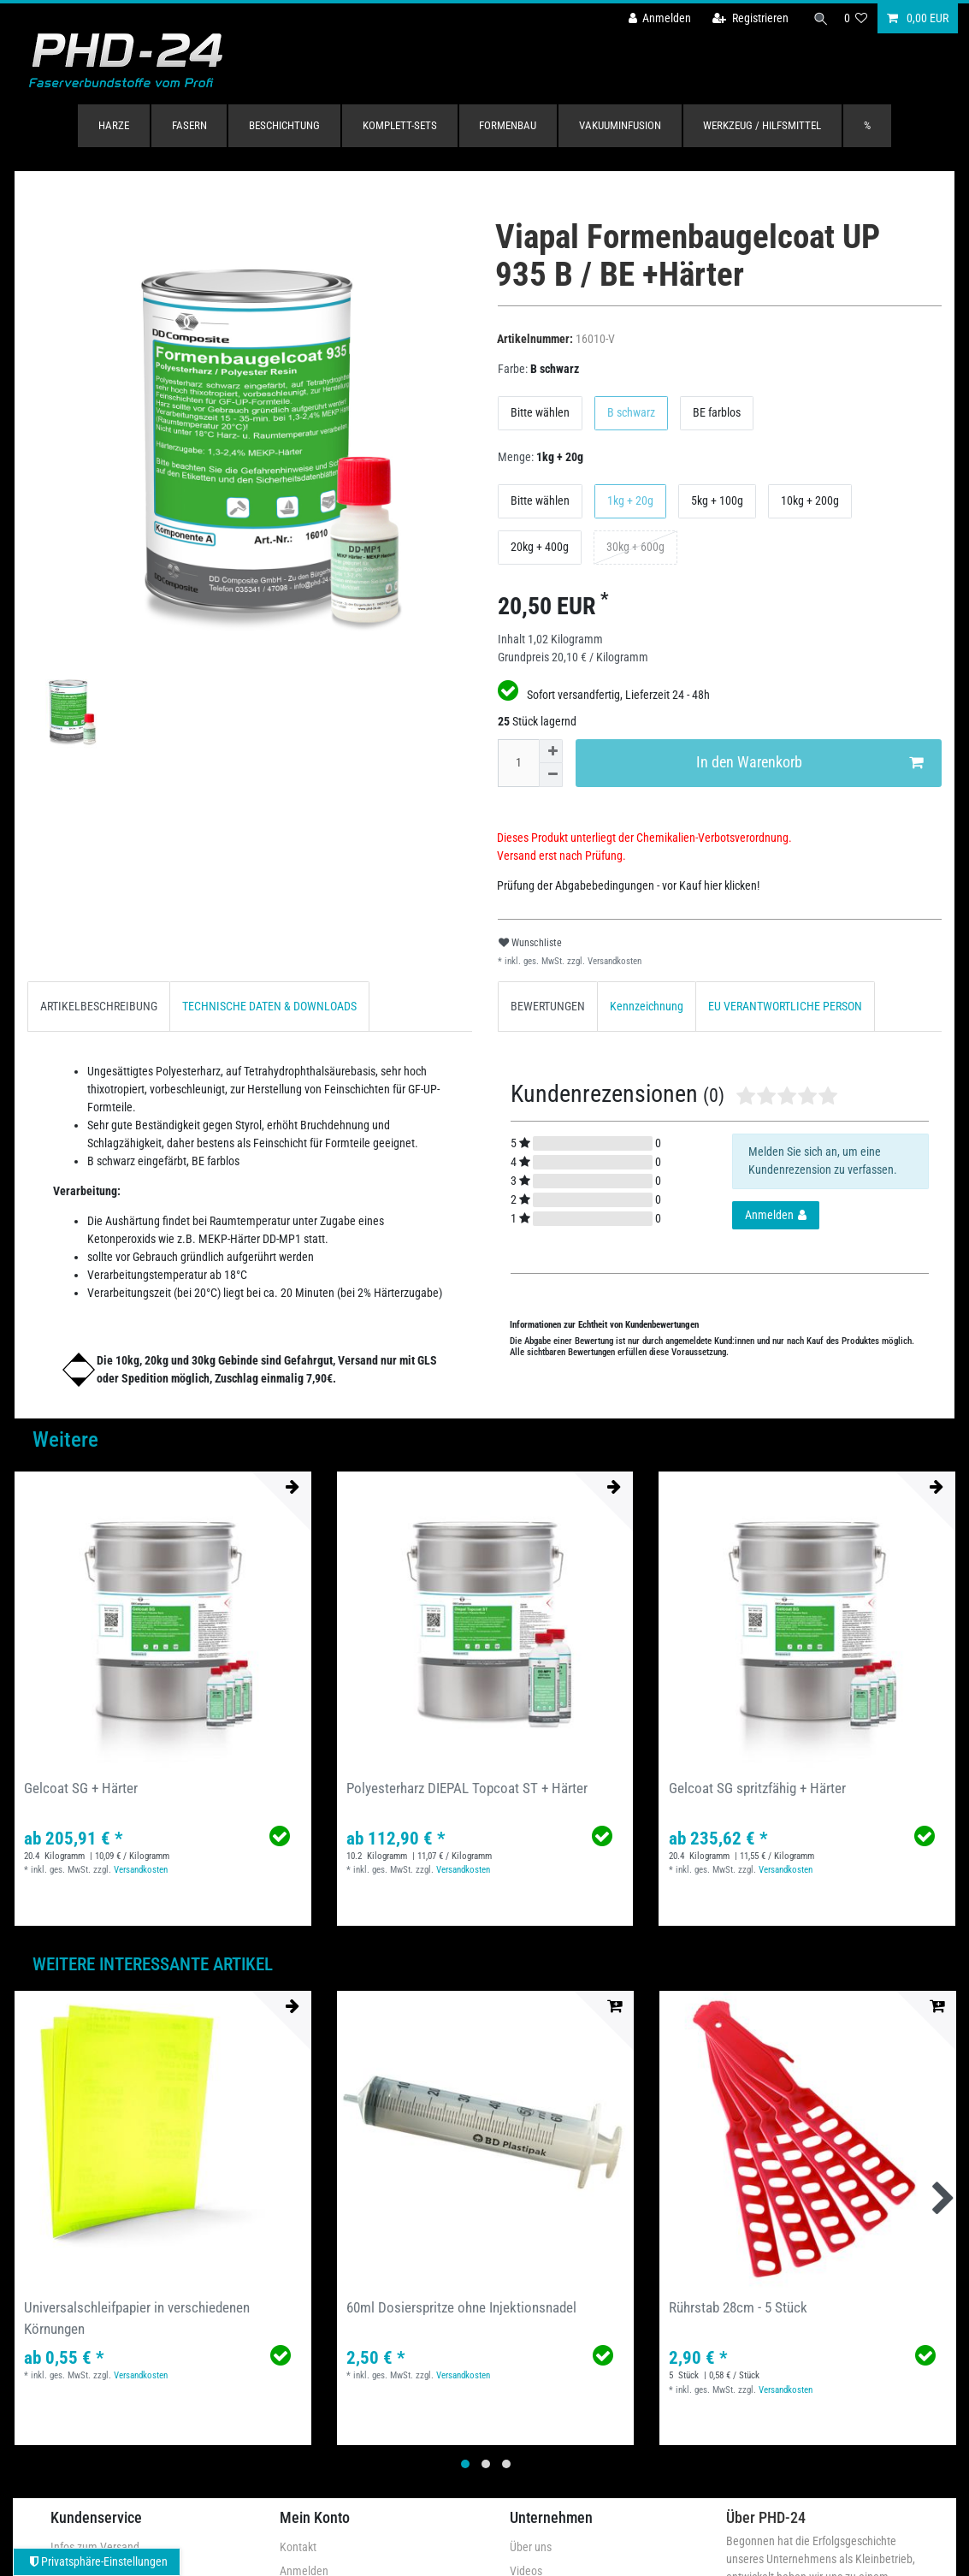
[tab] (98, 1006)
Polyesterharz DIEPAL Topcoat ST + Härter (467, 1788)
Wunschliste (530, 943)
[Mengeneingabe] (518, 763)
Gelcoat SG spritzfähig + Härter (757, 1788)
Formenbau (507, 125)
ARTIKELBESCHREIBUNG (98, 1006)
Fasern (189, 125)
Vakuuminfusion (620, 125)
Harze (113, 125)
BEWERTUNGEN (548, 1006)
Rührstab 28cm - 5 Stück (738, 2307)
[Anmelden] (653, 18)
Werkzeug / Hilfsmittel (762, 125)
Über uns (531, 2547)
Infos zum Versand (94, 2547)
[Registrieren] (744, 18)
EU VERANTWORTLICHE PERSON (785, 1006)
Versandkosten (613, 961)
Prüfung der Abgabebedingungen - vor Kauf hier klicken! (628, 885)
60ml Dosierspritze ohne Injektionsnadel (461, 2307)
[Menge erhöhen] (551, 751)
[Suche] (818, 18)
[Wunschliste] (856, 18)
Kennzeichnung (646, 1006)
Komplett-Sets (400, 125)
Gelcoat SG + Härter (81, 1788)
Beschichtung (284, 125)
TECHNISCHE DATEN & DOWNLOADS (269, 1006)
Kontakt (298, 2547)
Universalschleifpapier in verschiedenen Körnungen (137, 2318)
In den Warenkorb (809, 763)
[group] (485, 2139)
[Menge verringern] (551, 775)
